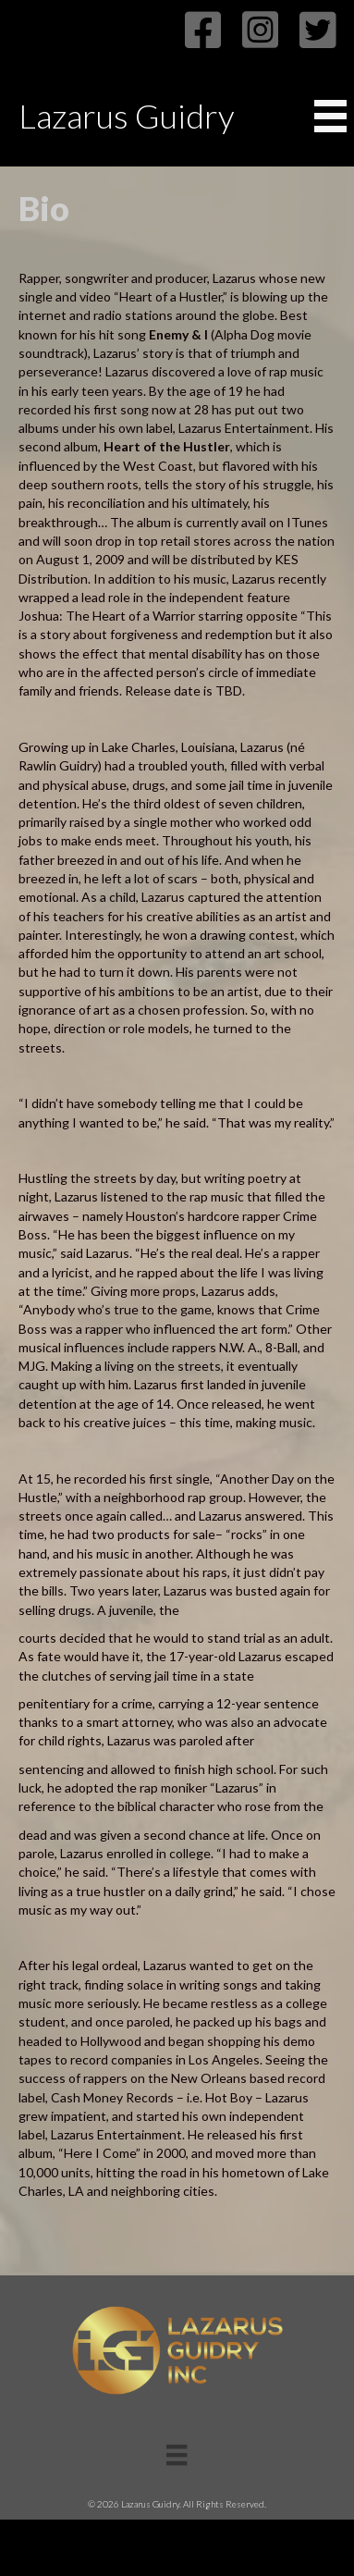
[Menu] (176, 2455)
